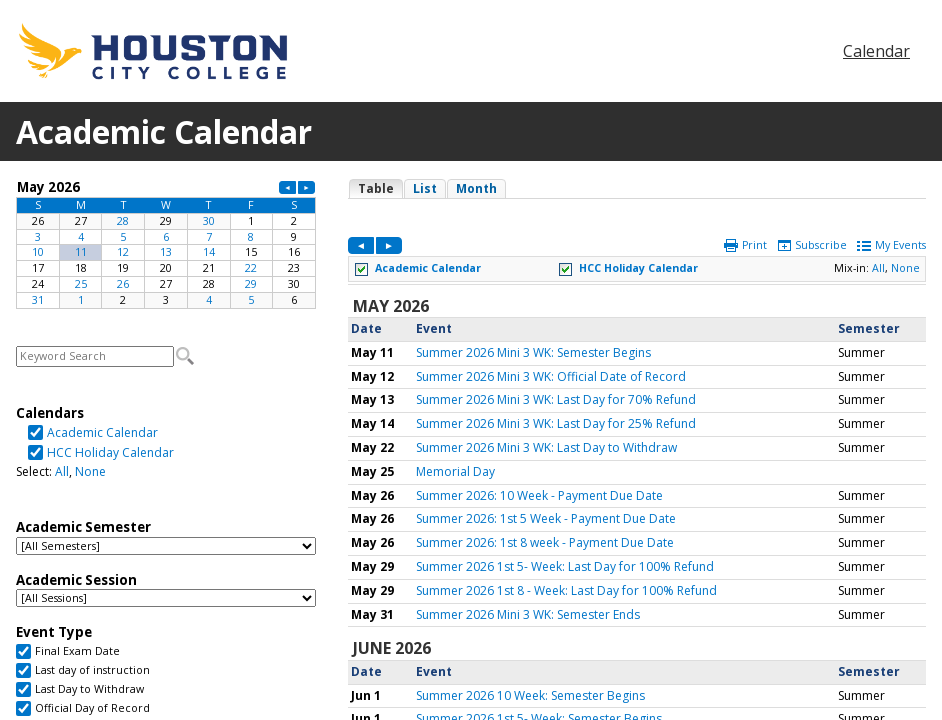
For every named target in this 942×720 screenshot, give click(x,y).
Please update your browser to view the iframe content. (166, 243)
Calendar (876, 51)
